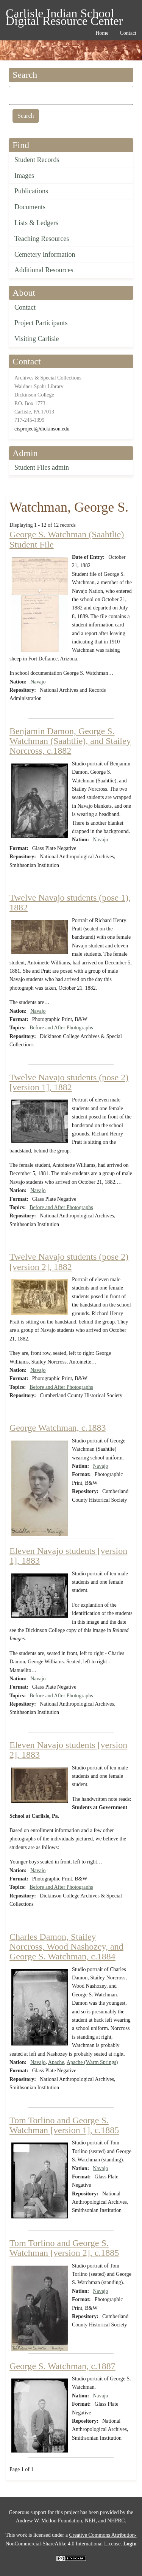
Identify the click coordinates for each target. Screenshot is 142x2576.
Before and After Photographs (61, 1027)
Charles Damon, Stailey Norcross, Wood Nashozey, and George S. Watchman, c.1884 (66, 1947)
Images (24, 175)
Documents (29, 207)
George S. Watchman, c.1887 (62, 2366)
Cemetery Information (44, 254)
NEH (90, 2521)
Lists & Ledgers (36, 223)
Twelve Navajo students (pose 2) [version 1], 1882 (68, 1082)
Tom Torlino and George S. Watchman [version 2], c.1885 (64, 2248)
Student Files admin (41, 467)
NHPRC (116, 2521)
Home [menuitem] (101, 33)
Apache (56, 2062)
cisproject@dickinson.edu (41, 429)
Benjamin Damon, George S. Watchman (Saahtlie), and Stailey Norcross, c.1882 (70, 741)
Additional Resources (43, 270)
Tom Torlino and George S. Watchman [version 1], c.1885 (64, 2125)
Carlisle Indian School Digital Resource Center (64, 14)
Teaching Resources (41, 238)
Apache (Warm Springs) (92, 2062)
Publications (31, 191)
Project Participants (40, 323)
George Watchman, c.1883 (57, 1428)
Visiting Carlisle (36, 338)
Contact (25, 307)
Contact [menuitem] (128, 33)
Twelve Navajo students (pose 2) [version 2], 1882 (68, 1261)
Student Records (36, 160)
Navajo (37, 682)
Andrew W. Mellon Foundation (49, 2521)
